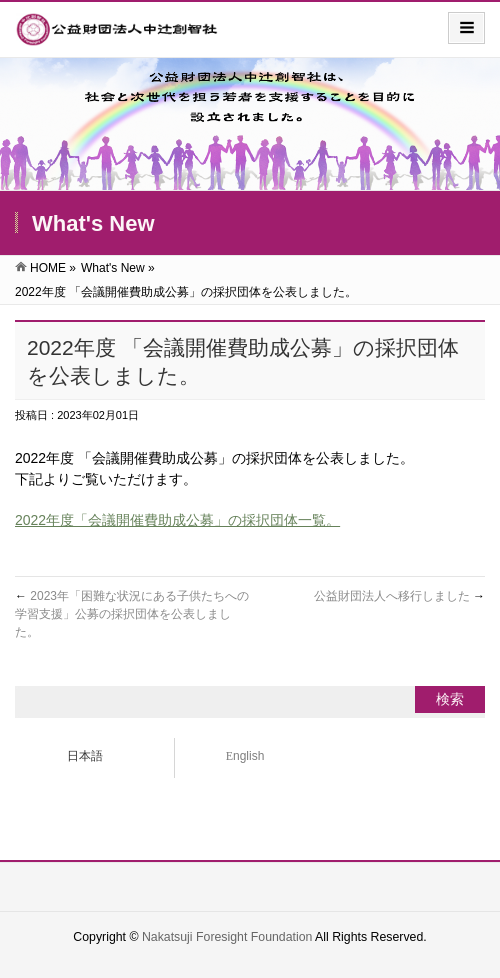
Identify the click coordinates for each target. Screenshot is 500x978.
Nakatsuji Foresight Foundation (227, 937)
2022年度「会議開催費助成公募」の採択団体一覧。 (177, 520)
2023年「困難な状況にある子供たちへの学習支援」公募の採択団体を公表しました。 (132, 614)
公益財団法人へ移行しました (399, 596)
